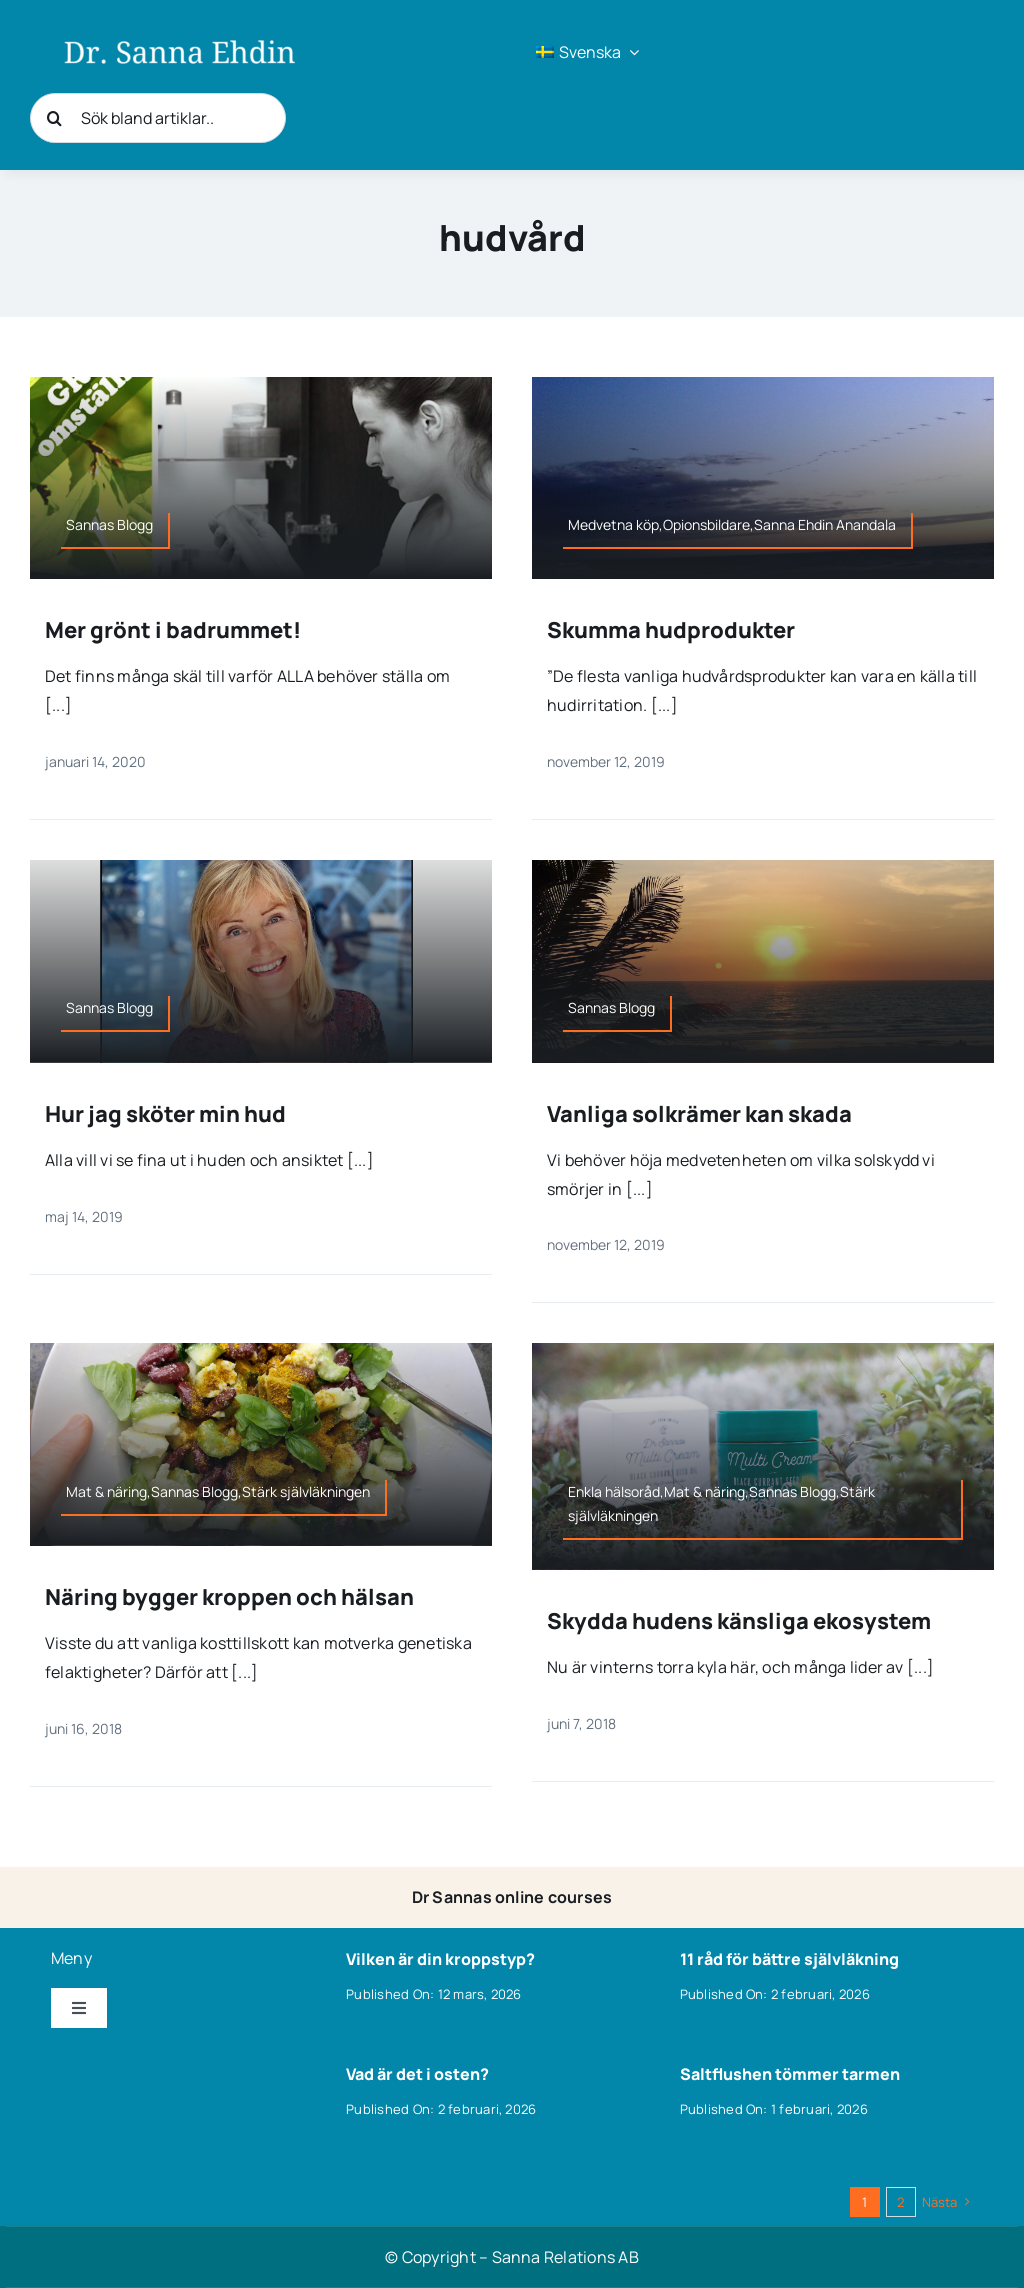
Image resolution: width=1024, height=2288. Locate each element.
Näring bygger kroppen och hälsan (229, 1597)
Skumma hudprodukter (671, 630)
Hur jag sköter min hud (165, 1114)
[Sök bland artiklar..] (158, 118)
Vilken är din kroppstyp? (440, 1959)
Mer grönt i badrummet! (173, 630)
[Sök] (55, 118)
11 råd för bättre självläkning (789, 1959)
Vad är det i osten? (417, 2074)
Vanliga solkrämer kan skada (699, 1114)
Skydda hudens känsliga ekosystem (739, 1621)
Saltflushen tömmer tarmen (790, 2074)
